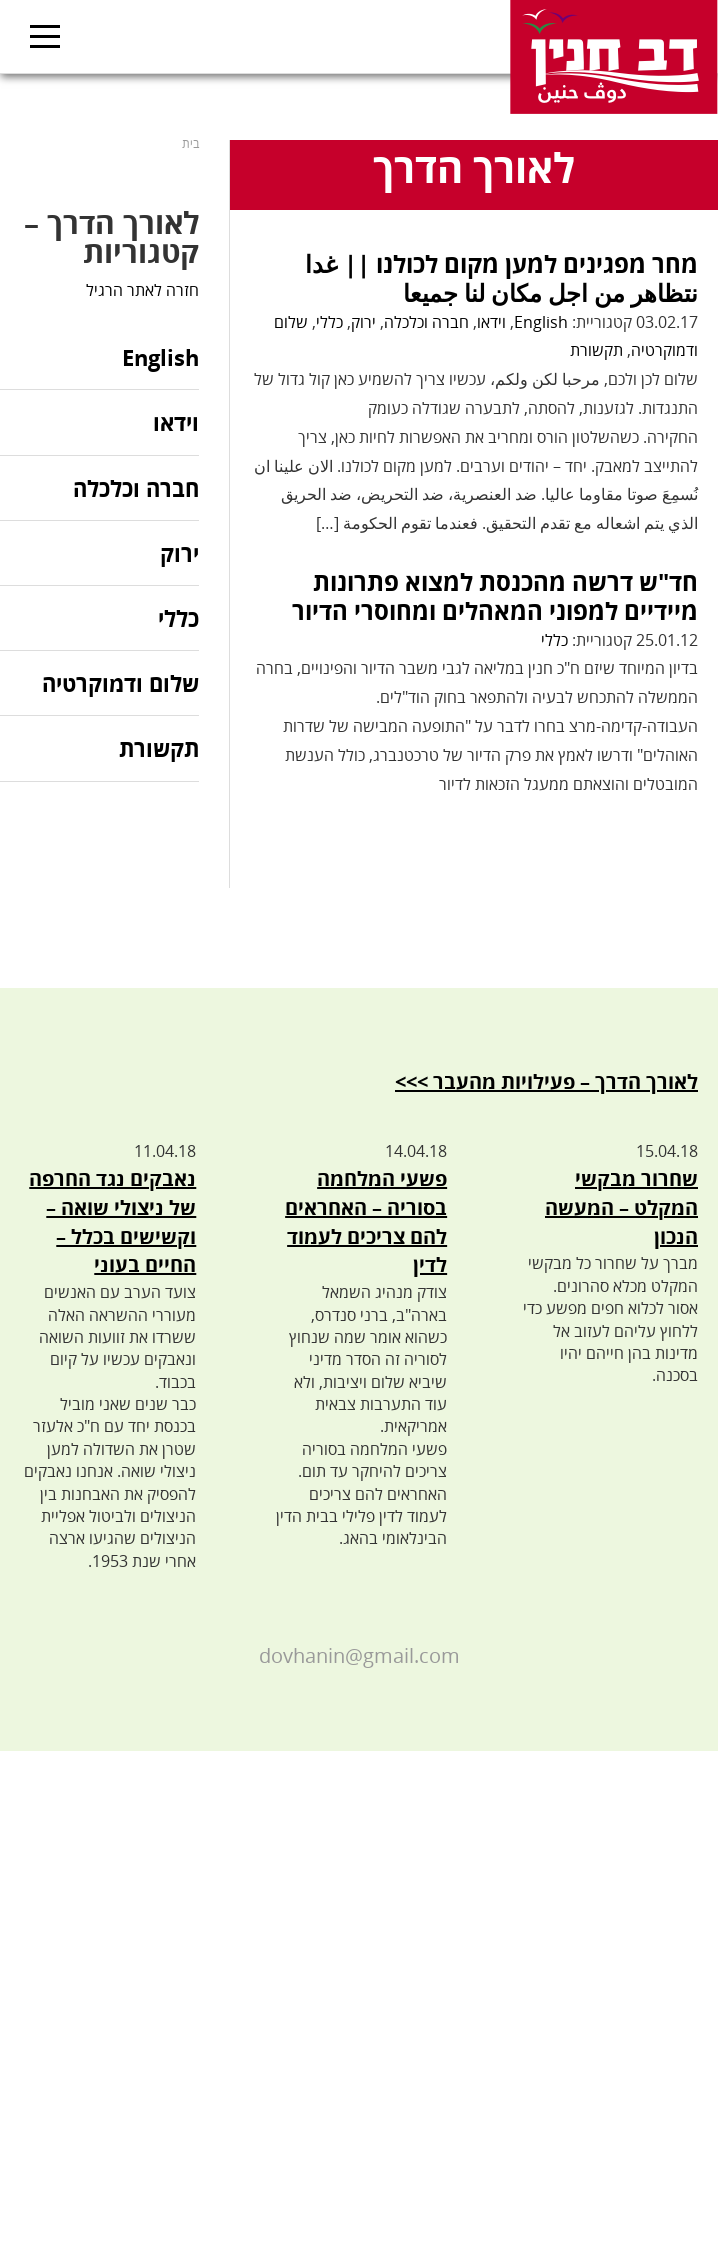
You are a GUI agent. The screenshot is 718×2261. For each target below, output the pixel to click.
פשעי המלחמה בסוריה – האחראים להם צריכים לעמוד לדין (366, 1221)
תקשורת (596, 350)
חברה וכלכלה (426, 322)
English (541, 322)
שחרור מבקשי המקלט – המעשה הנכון (621, 1207)
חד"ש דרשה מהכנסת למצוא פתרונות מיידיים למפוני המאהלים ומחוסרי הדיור (495, 596)
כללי (329, 322)
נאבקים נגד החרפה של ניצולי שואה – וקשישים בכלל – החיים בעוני (112, 1221)
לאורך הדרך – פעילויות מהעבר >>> (546, 1081)
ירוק (363, 322)
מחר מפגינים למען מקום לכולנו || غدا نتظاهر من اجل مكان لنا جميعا (501, 278)
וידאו (491, 322)
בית (190, 143)
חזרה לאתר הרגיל (142, 290)
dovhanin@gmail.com (359, 1655)
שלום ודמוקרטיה (120, 683)
